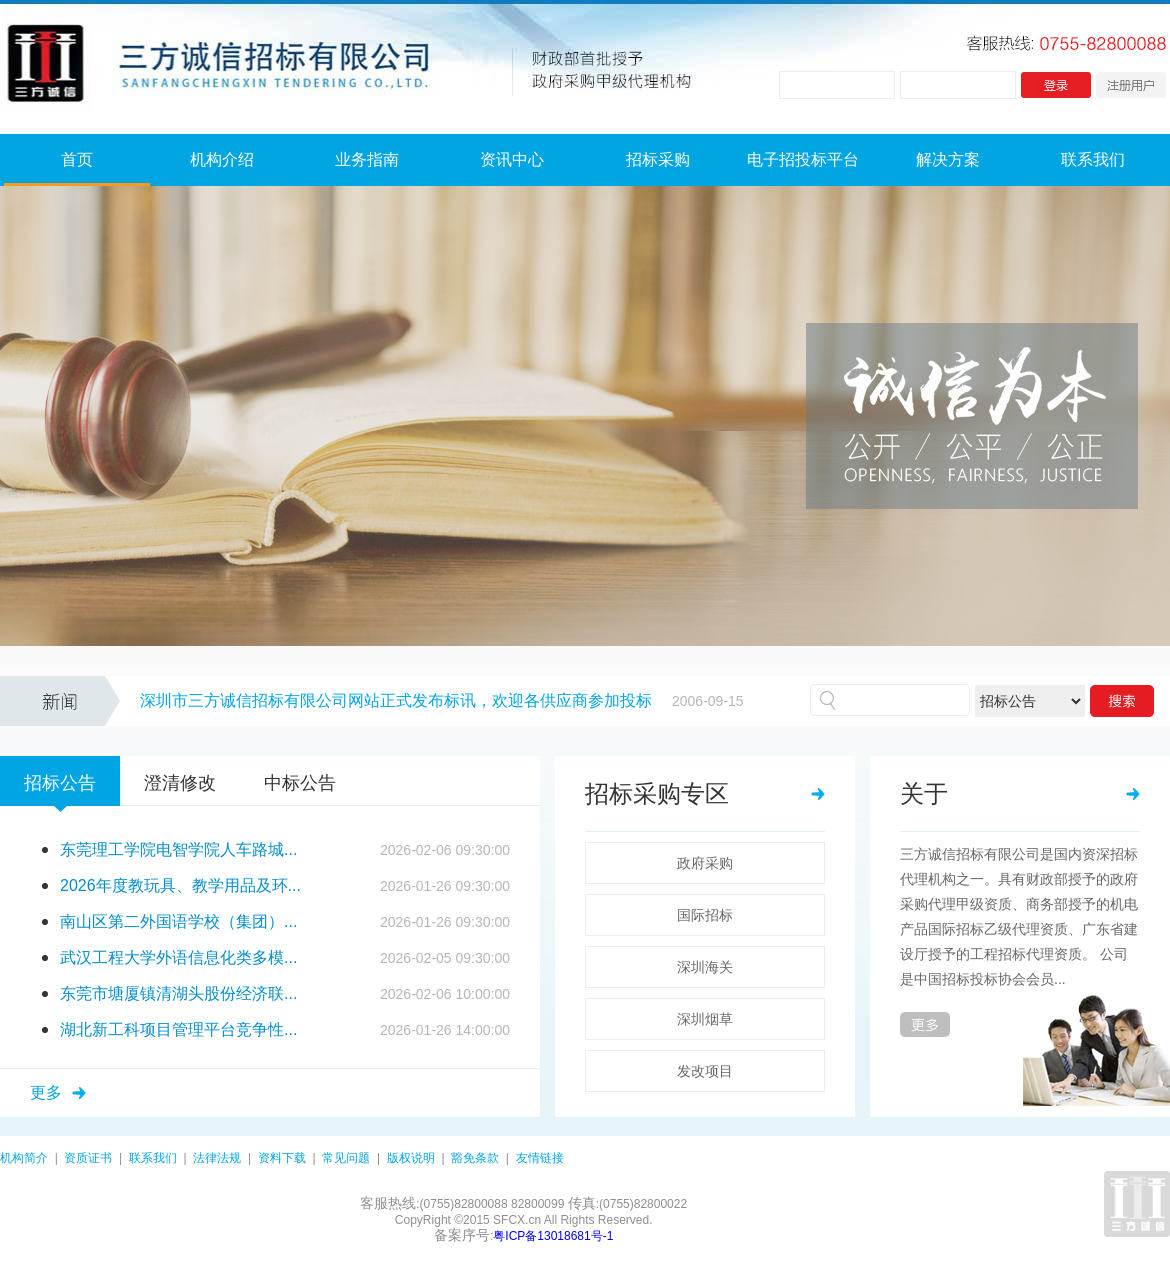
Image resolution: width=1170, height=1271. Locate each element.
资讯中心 (512, 159)
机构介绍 (222, 159)
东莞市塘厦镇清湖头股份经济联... (178, 993)
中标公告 (300, 783)
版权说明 (411, 1158)
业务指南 (367, 159)
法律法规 (217, 1158)
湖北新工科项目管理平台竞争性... (178, 1029)
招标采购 (658, 159)
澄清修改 (180, 783)
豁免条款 (475, 1158)
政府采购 (705, 863)
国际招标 (705, 915)
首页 (77, 159)
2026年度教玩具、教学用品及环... (180, 885)
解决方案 (948, 159)
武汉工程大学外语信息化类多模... (178, 957)
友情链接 (540, 1158)
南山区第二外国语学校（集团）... (178, 921)
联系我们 (1093, 159)
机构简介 (24, 1158)
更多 (46, 1092)
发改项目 (705, 1071)
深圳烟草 (705, 1019)
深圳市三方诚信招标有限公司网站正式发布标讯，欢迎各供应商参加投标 (396, 700)
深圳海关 (705, 967)
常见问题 (346, 1158)
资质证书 (88, 1158)
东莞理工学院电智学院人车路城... (178, 849)
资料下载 (282, 1158)
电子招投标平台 (803, 159)
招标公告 (60, 783)
